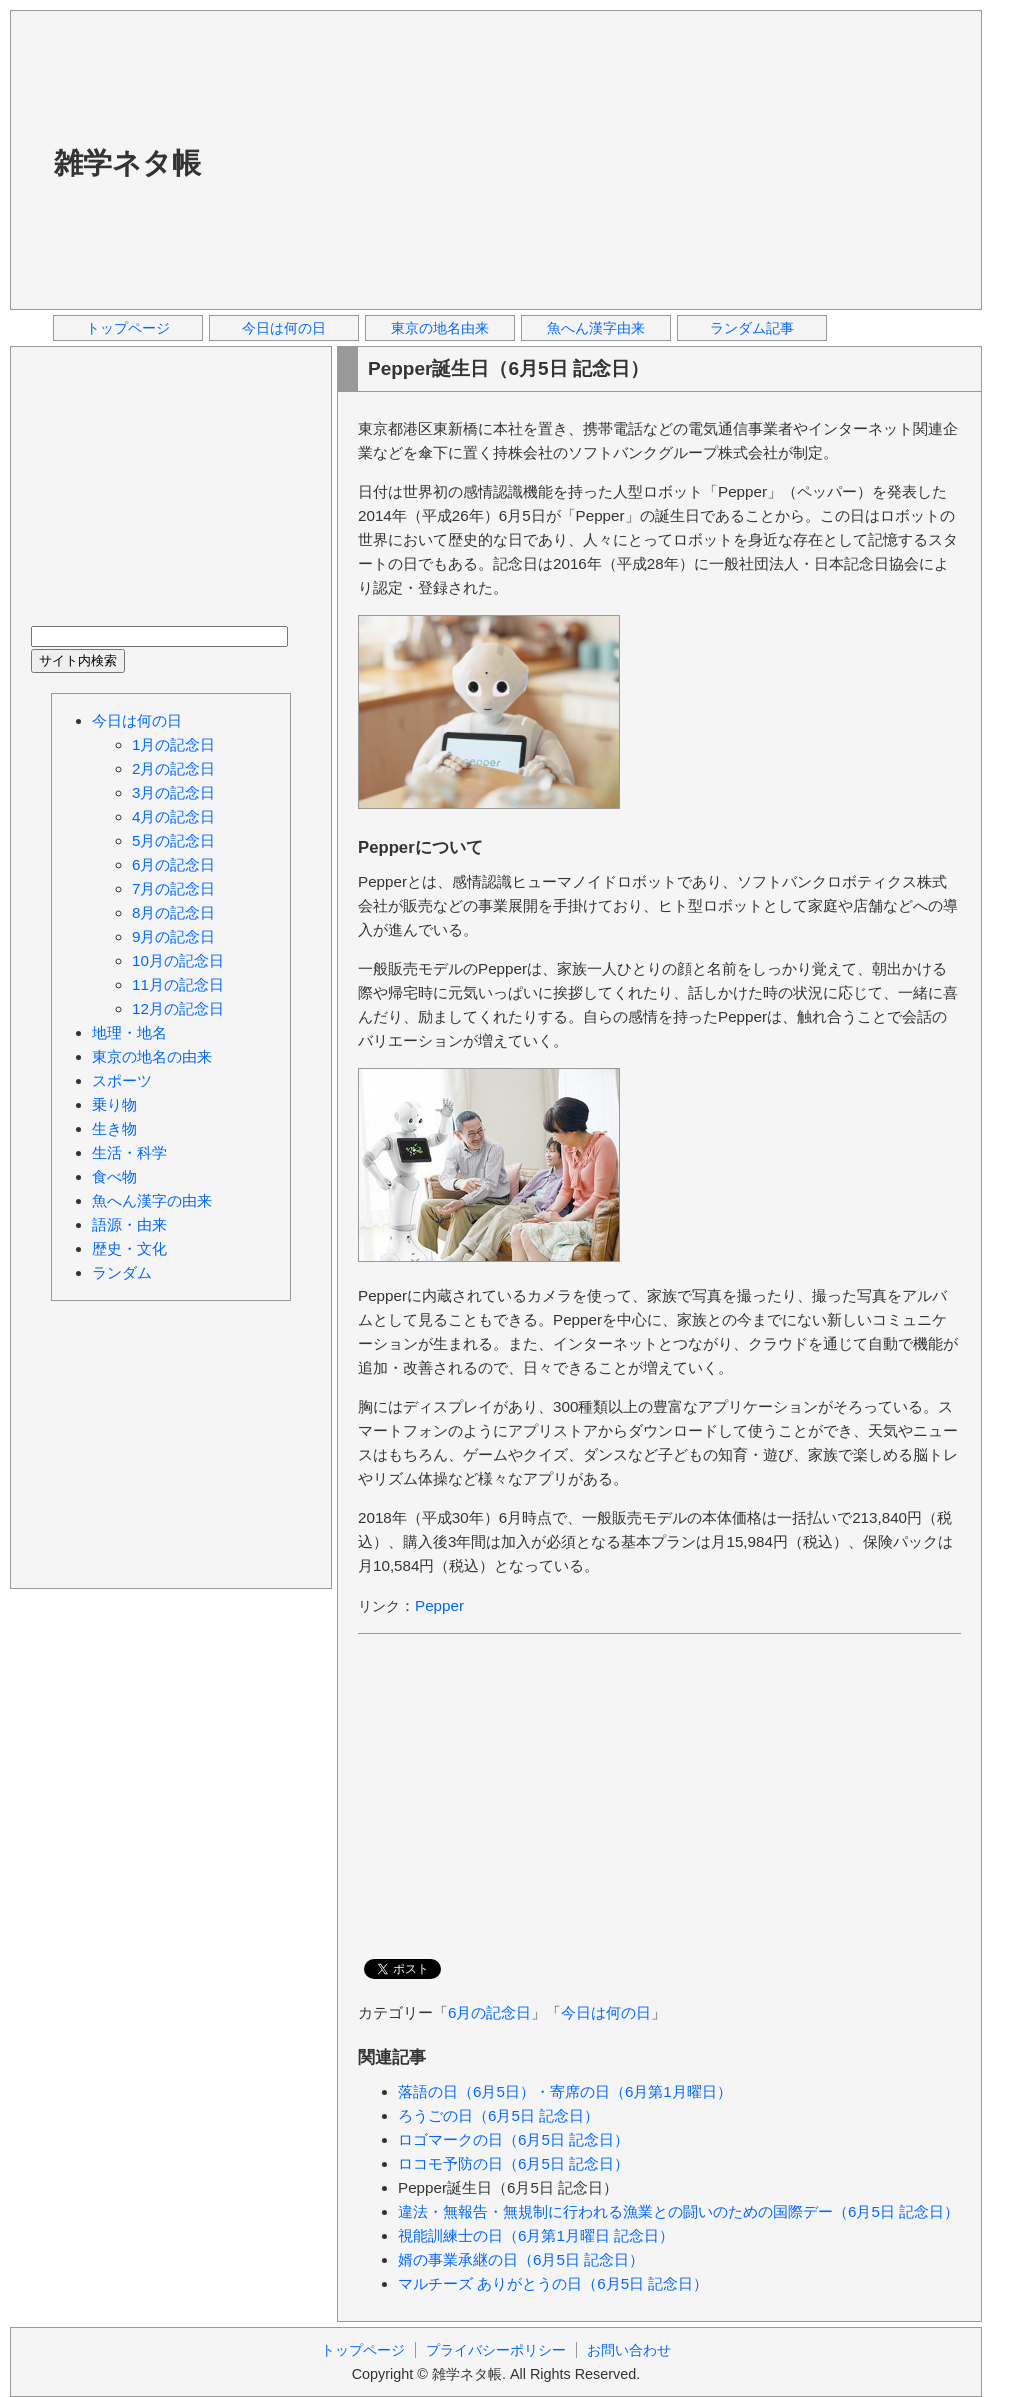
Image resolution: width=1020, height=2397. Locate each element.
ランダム (122, 1272)
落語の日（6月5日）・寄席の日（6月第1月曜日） (565, 2091)
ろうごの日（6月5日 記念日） (498, 2115)
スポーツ (122, 1080)
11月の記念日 (178, 984)
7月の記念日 (173, 888)
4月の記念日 (173, 816)
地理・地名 (129, 1032)
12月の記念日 (178, 1008)
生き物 (114, 1128)
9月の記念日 (173, 936)
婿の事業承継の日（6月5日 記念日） (521, 2259)
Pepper (439, 1605)
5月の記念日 (173, 840)
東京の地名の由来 (152, 1056)
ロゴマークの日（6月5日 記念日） (513, 2139)
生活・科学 (129, 1152)
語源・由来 (129, 1224)
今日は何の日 (284, 328)
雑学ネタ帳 (127, 163)
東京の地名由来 (440, 328)
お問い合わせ (629, 2350)
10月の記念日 (178, 960)
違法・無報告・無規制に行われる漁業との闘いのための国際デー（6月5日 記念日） (678, 2211)
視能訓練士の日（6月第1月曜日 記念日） (536, 2235)
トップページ (128, 328)
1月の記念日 (173, 744)
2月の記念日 (173, 768)
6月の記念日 (489, 2012)
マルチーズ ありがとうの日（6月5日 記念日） (553, 2283)
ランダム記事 (752, 328)
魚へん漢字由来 (596, 328)
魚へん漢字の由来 (152, 1200)
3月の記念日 (173, 792)
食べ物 (114, 1176)
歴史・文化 (129, 1248)
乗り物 (114, 1104)
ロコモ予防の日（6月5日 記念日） (513, 2163)
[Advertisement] (435, 159)
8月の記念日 (173, 912)
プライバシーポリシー (496, 2350)
